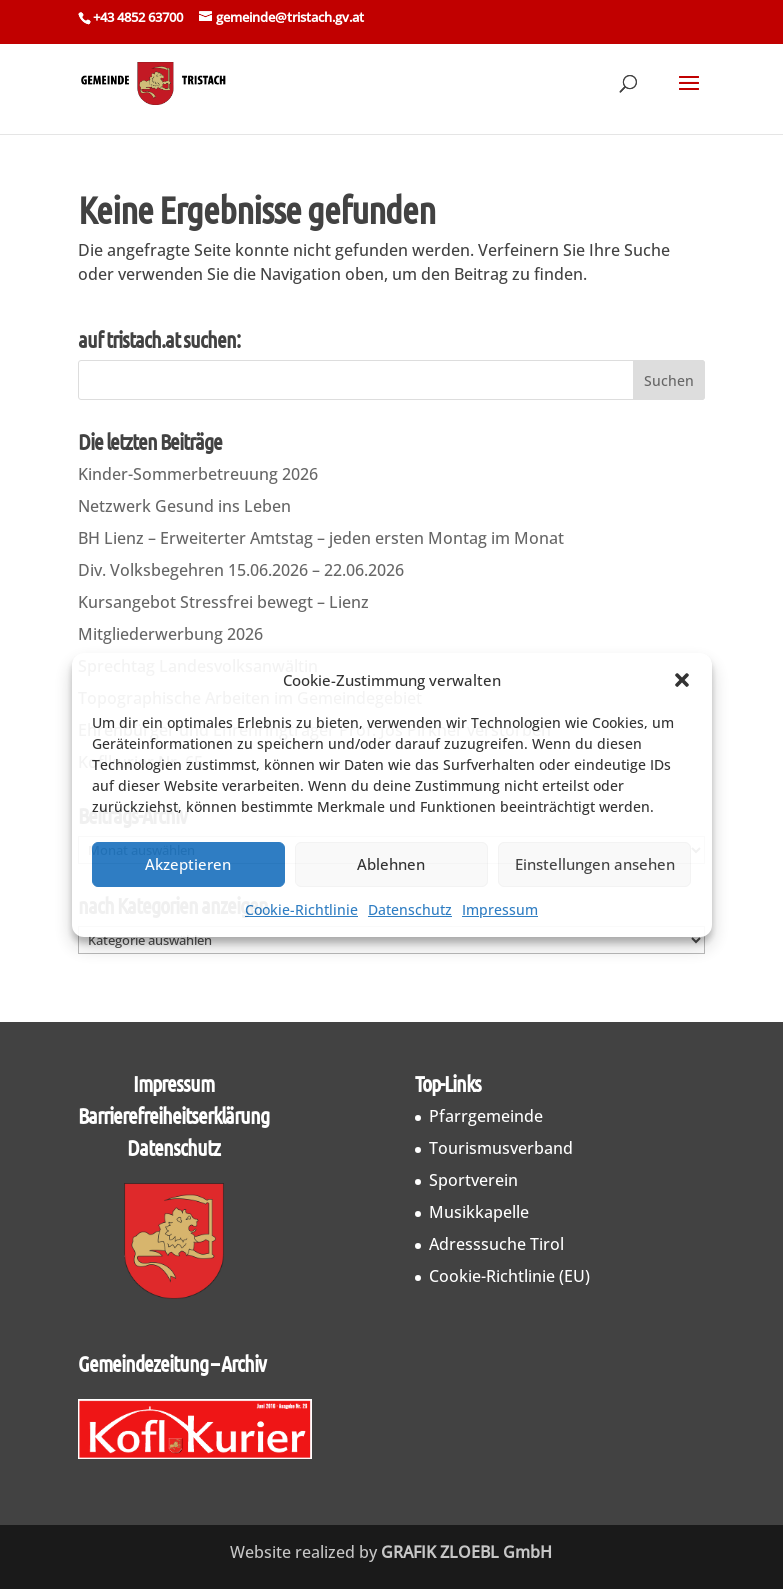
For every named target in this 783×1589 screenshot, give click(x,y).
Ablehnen (391, 864)
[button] (682, 680)
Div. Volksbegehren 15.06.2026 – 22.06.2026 (241, 570)
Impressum (500, 909)
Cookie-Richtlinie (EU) (509, 1276)
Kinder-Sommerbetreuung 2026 (198, 474)
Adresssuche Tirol (496, 1244)
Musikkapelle (479, 1212)
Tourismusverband (501, 1148)
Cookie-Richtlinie (301, 909)
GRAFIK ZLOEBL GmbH (466, 1552)
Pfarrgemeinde (486, 1116)
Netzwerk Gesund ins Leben (184, 506)
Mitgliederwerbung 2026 (170, 634)
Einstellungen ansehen (595, 864)
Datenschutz (410, 909)
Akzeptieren (188, 864)
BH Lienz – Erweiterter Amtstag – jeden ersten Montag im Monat (321, 538)
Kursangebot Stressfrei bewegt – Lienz (223, 602)
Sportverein (473, 1180)
